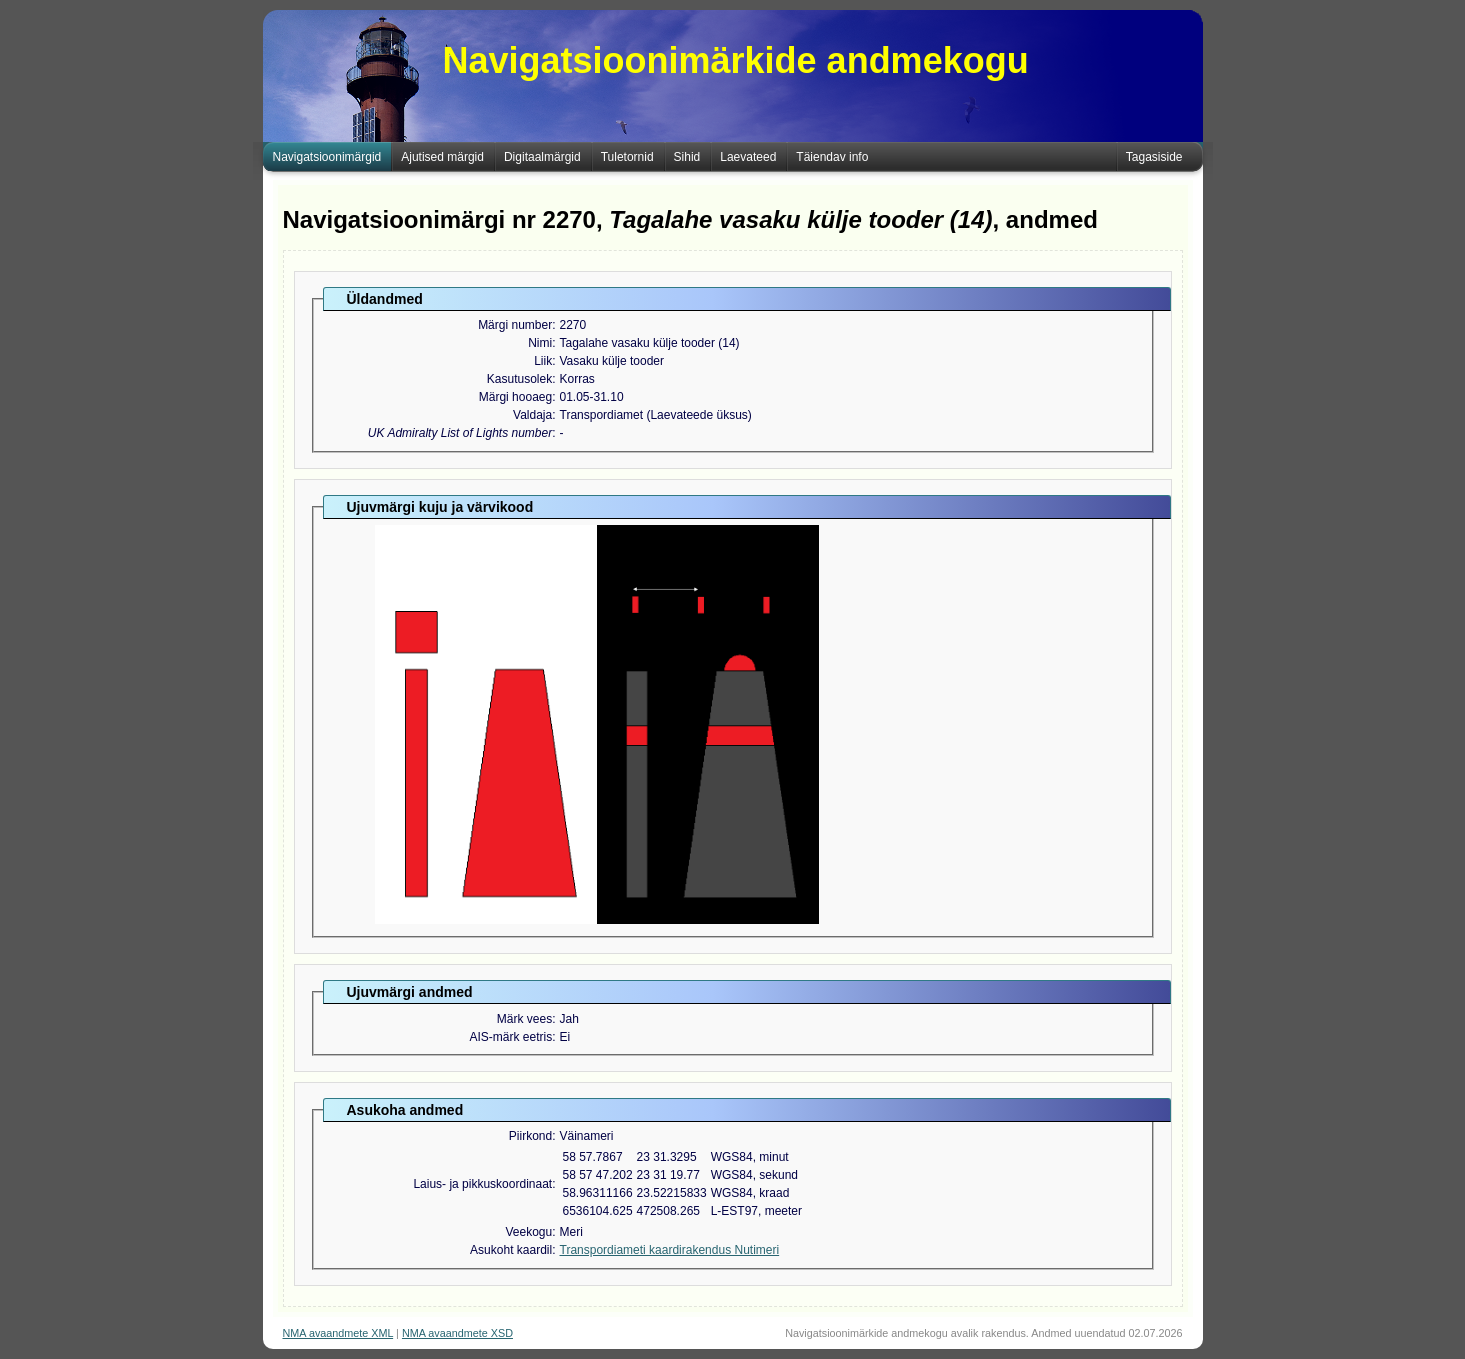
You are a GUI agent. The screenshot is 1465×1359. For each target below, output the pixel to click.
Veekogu (528, 1232)
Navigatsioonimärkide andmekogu (736, 60)
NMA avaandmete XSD (457, 1333)
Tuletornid (627, 157)
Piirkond (530, 1136)
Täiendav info (832, 157)
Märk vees (524, 1019)
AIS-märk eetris (510, 1037)
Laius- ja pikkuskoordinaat (482, 1184)
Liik (543, 361)
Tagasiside (1154, 157)
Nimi (540, 343)
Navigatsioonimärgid (327, 157)
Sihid (687, 157)
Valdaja (532, 415)
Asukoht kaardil (511, 1250)
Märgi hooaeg (515, 397)
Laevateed (748, 157)
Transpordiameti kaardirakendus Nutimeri (670, 1250)
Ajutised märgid (442, 157)
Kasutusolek (519, 379)
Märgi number (515, 325)
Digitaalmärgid (542, 157)
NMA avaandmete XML (338, 1333)
